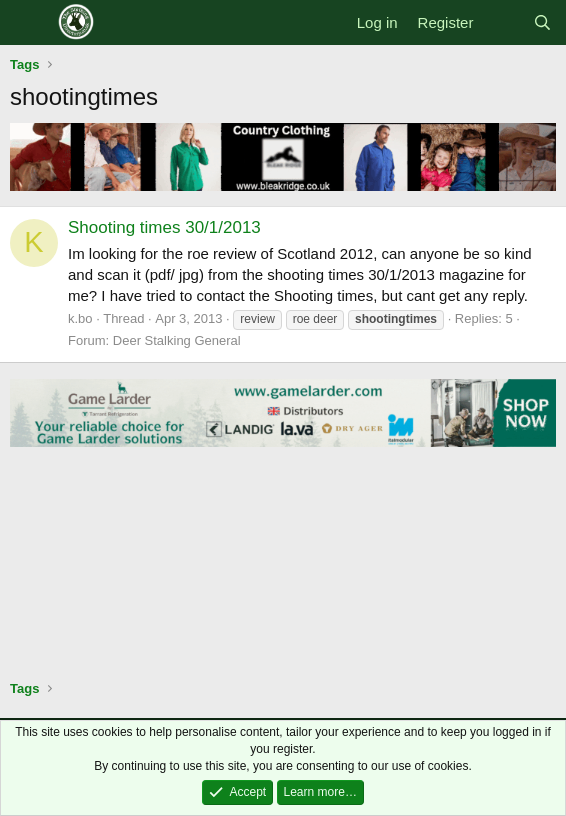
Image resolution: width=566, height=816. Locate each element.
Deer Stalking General (177, 340)
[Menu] (27, 23)
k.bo (80, 318)
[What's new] (502, 22)
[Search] (542, 22)
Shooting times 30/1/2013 (164, 227)
